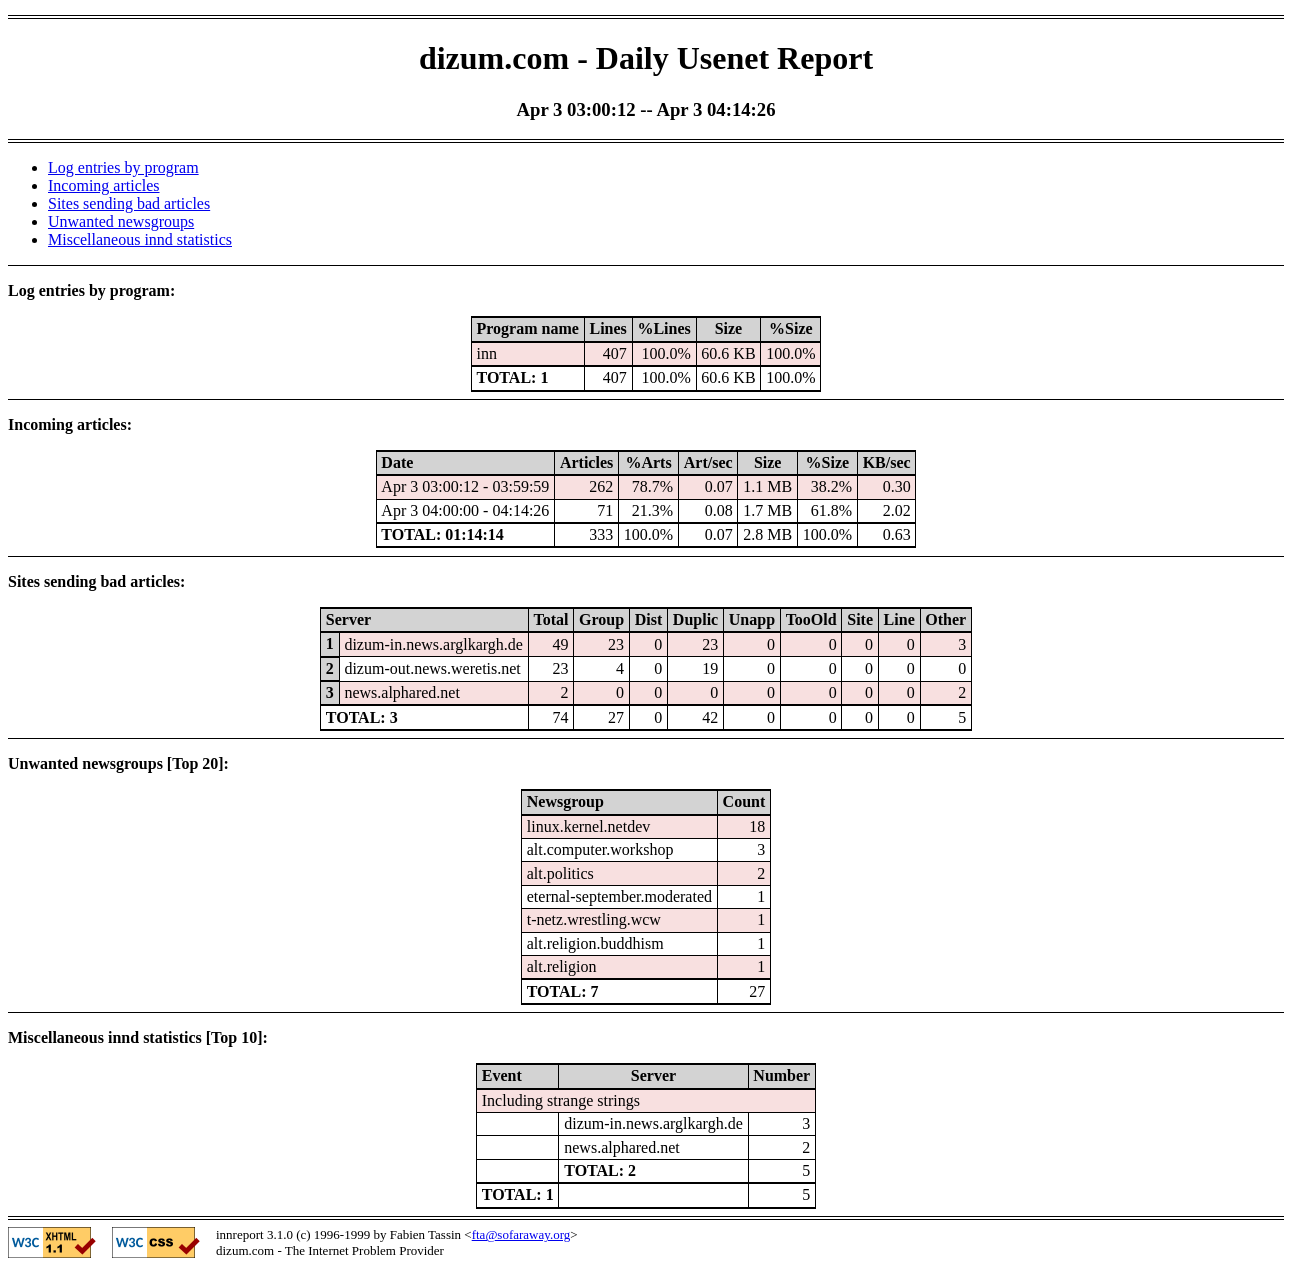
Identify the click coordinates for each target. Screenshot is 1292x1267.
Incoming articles (104, 185)
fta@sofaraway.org (521, 1234)
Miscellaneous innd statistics (140, 239)
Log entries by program (123, 167)
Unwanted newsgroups (121, 221)
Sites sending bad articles (129, 203)
